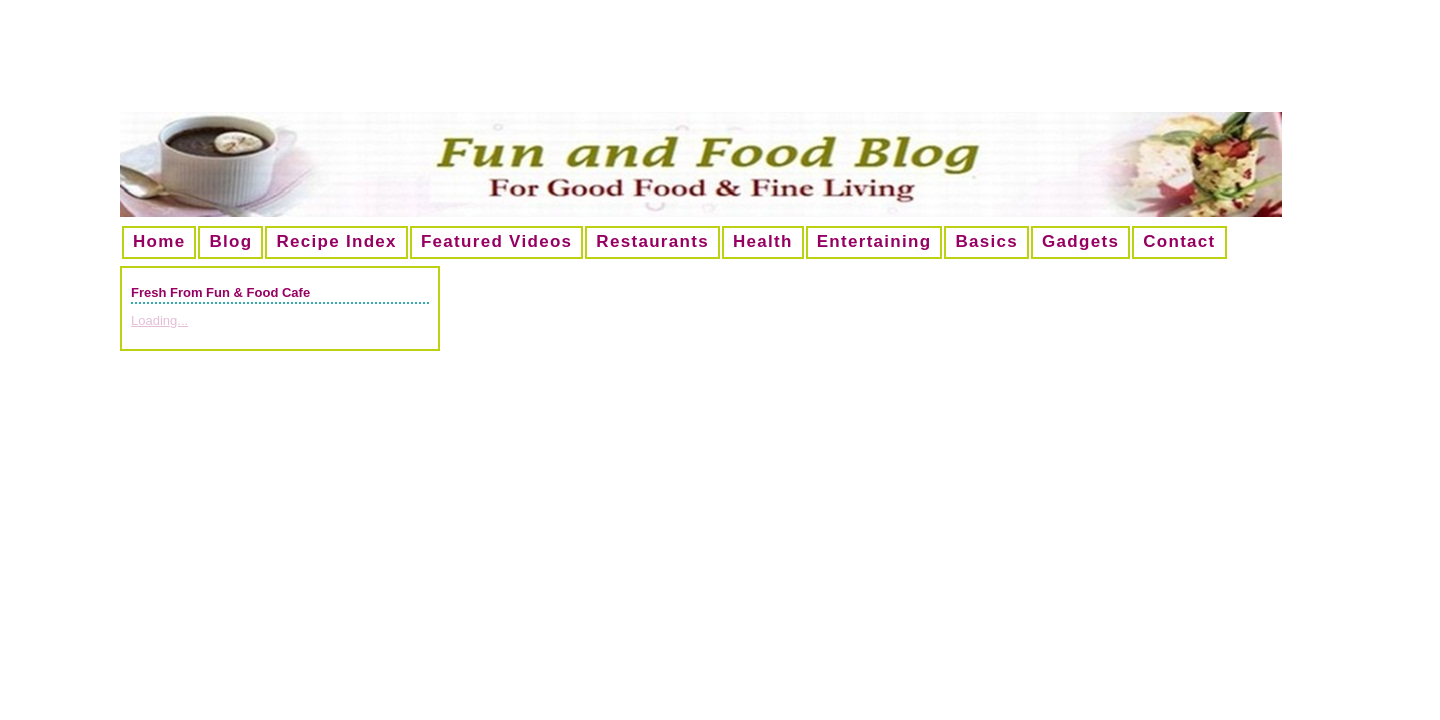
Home (159, 241)
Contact (1179, 241)
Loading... (159, 320)
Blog (230, 241)
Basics (986, 241)
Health (763, 241)
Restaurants (652, 241)
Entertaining (874, 241)
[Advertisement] (720, 64)
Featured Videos (496, 241)
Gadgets (1080, 241)
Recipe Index (336, 241)
